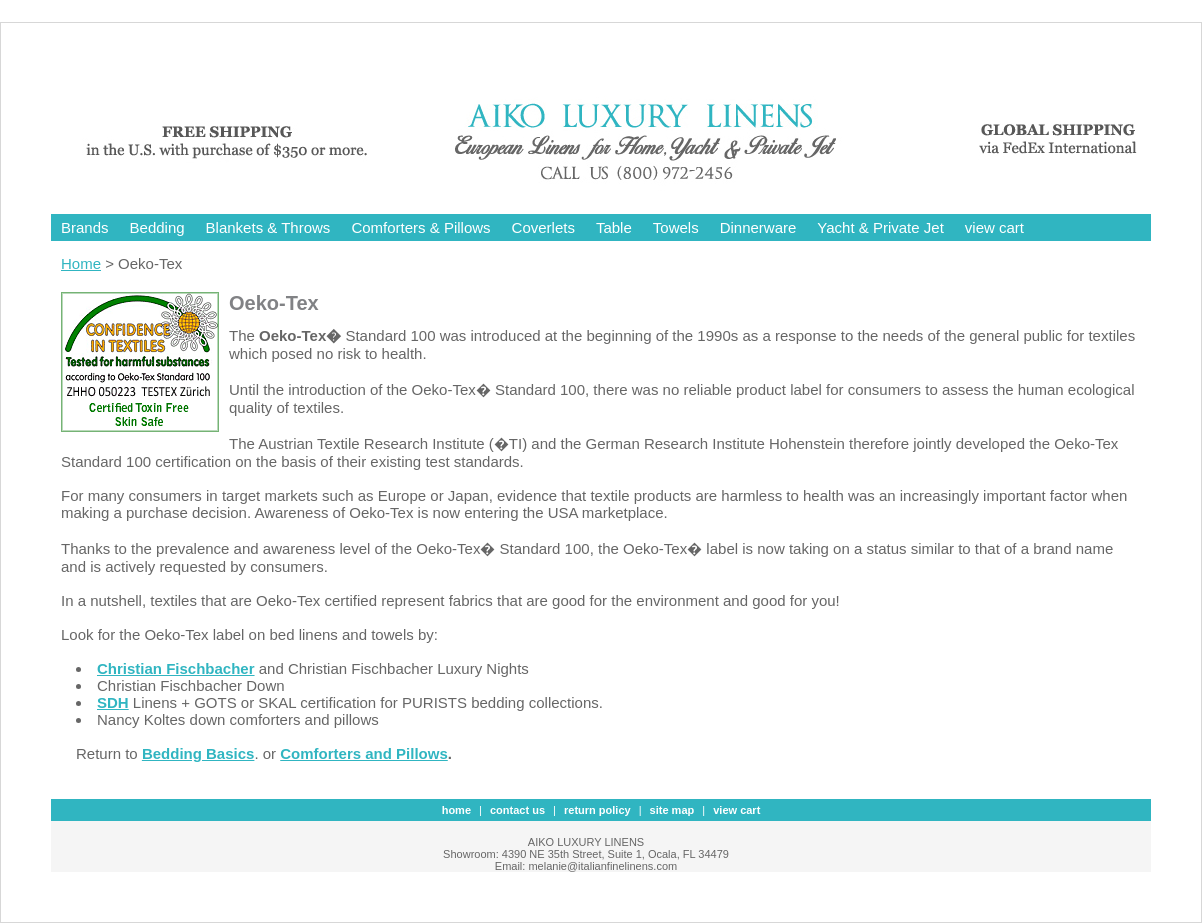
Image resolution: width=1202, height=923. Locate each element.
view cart (994, 227)
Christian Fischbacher (176, 668)
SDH (113, 702)
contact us (517, 810)
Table (614, 227)
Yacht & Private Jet (880, 227)
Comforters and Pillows (364, 753)
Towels (676, 227)
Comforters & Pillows (420, 227)
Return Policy (597, 810)
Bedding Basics (198, 753)
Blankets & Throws (268, 227)
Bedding (157, 227)
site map (672, 810)
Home (81, 263)
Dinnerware (758, 227)
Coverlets (543, 227)
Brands (85, 227)
